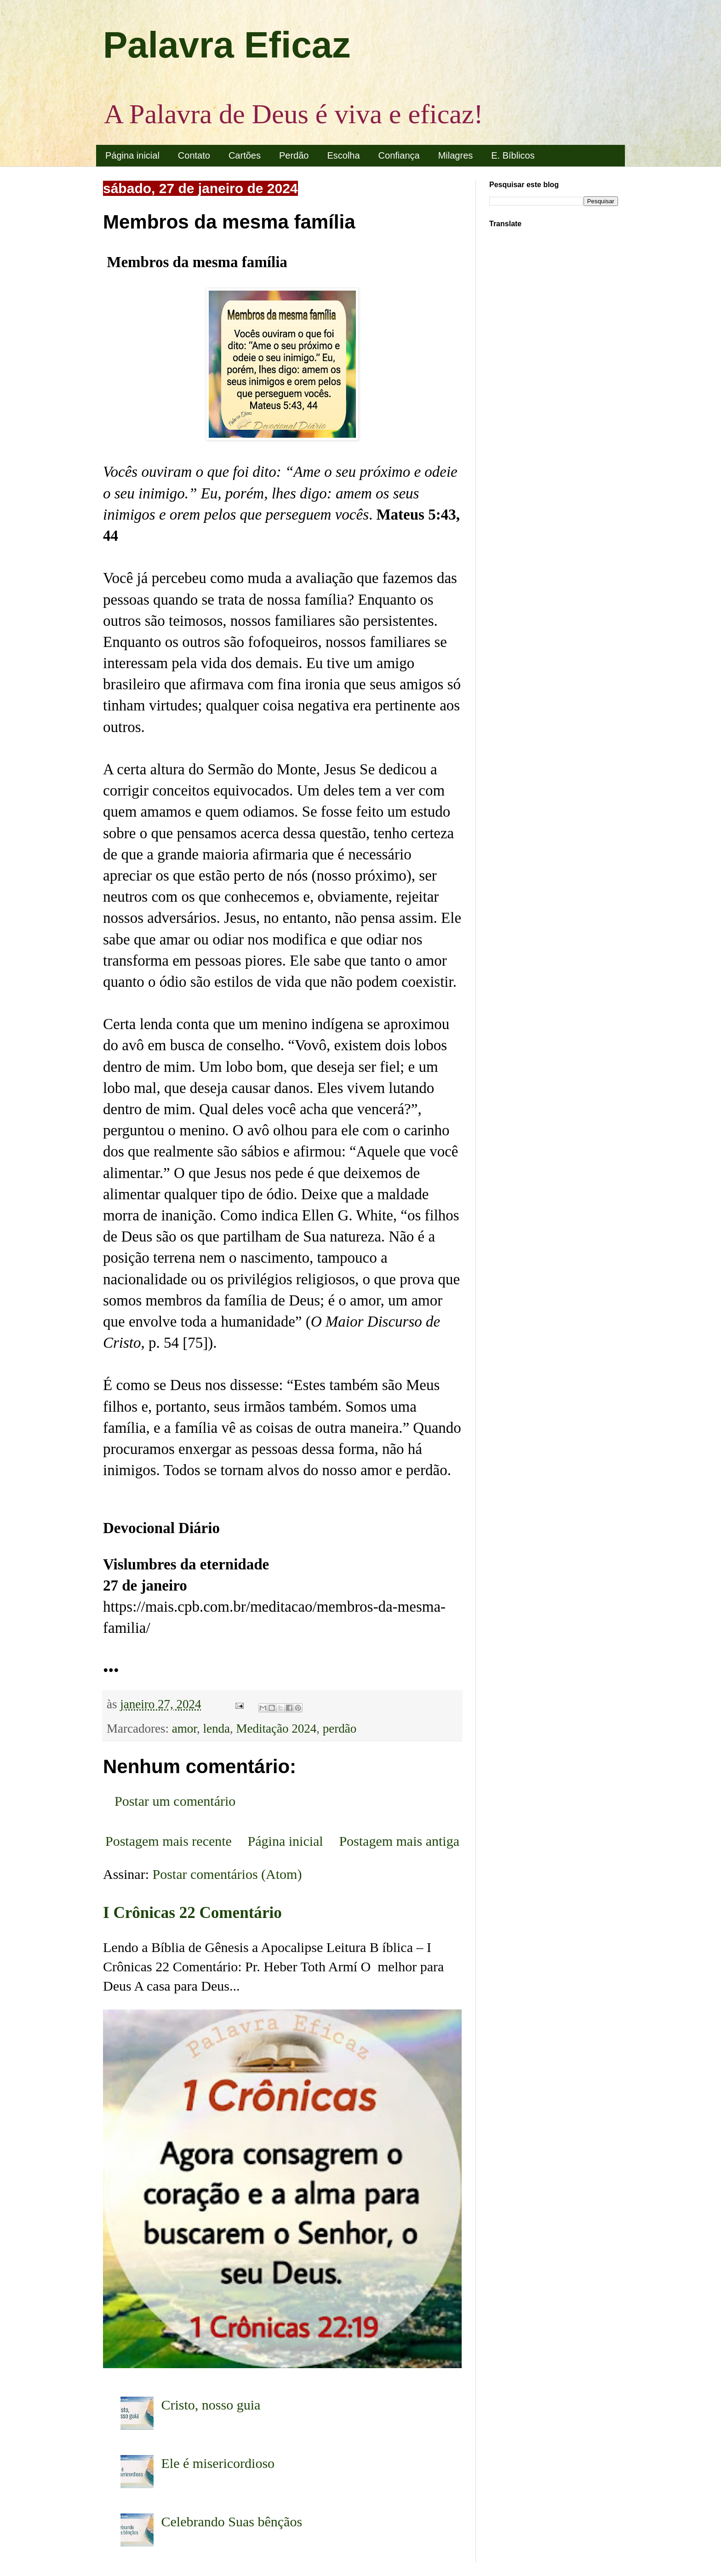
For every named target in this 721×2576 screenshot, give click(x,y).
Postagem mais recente (168, 1841)
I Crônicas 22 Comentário (192, 1913)
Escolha (343, 155)
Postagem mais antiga (399, 1841)
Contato (194, 155)
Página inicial (132, 155)
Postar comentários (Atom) (227, 1874)
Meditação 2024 (276, 1728)
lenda (216, 1728)
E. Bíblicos (512, 155)
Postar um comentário (174, 1801)
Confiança (399, 155)
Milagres (455, 155)
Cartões (245, 155)
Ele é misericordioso (218, 2463)
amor (184, 1728)
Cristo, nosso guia (211, 2404)
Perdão (294, 155)
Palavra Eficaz (226, 44)
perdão (339, 1728)
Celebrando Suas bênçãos (232, 2521)
